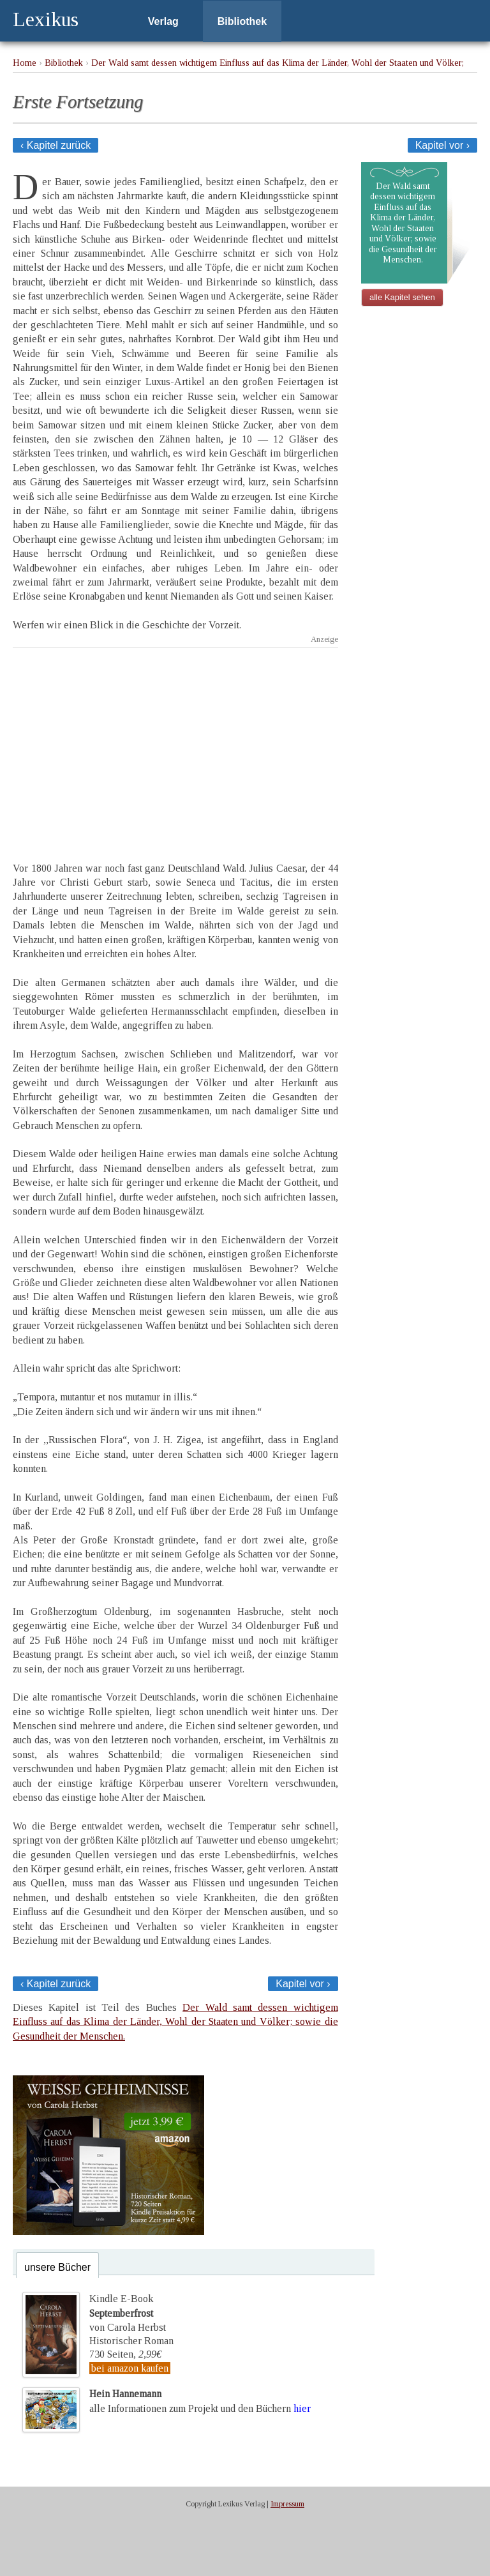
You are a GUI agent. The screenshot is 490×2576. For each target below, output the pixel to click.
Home (24, 62)
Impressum (287, 2503)
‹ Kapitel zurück (55, 145)
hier (302, 2408)
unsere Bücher (57, 2267)
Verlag (163, 21)
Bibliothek (242, 21)
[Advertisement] (175, 743)
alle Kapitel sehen (402, 297)
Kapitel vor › (442, 145)
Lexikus (45, 19)
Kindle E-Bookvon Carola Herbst (127, 2313)
